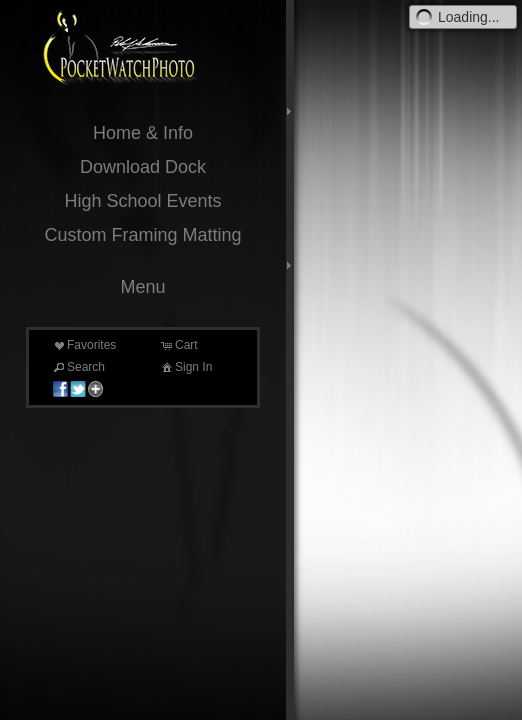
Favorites (83, 345)
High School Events (142, 201)
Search (78, 367)
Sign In (185, 367)
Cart (178, 345)
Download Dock (143, 167)
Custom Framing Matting (142, 235)
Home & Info (143, 133)
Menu (142, 287)
